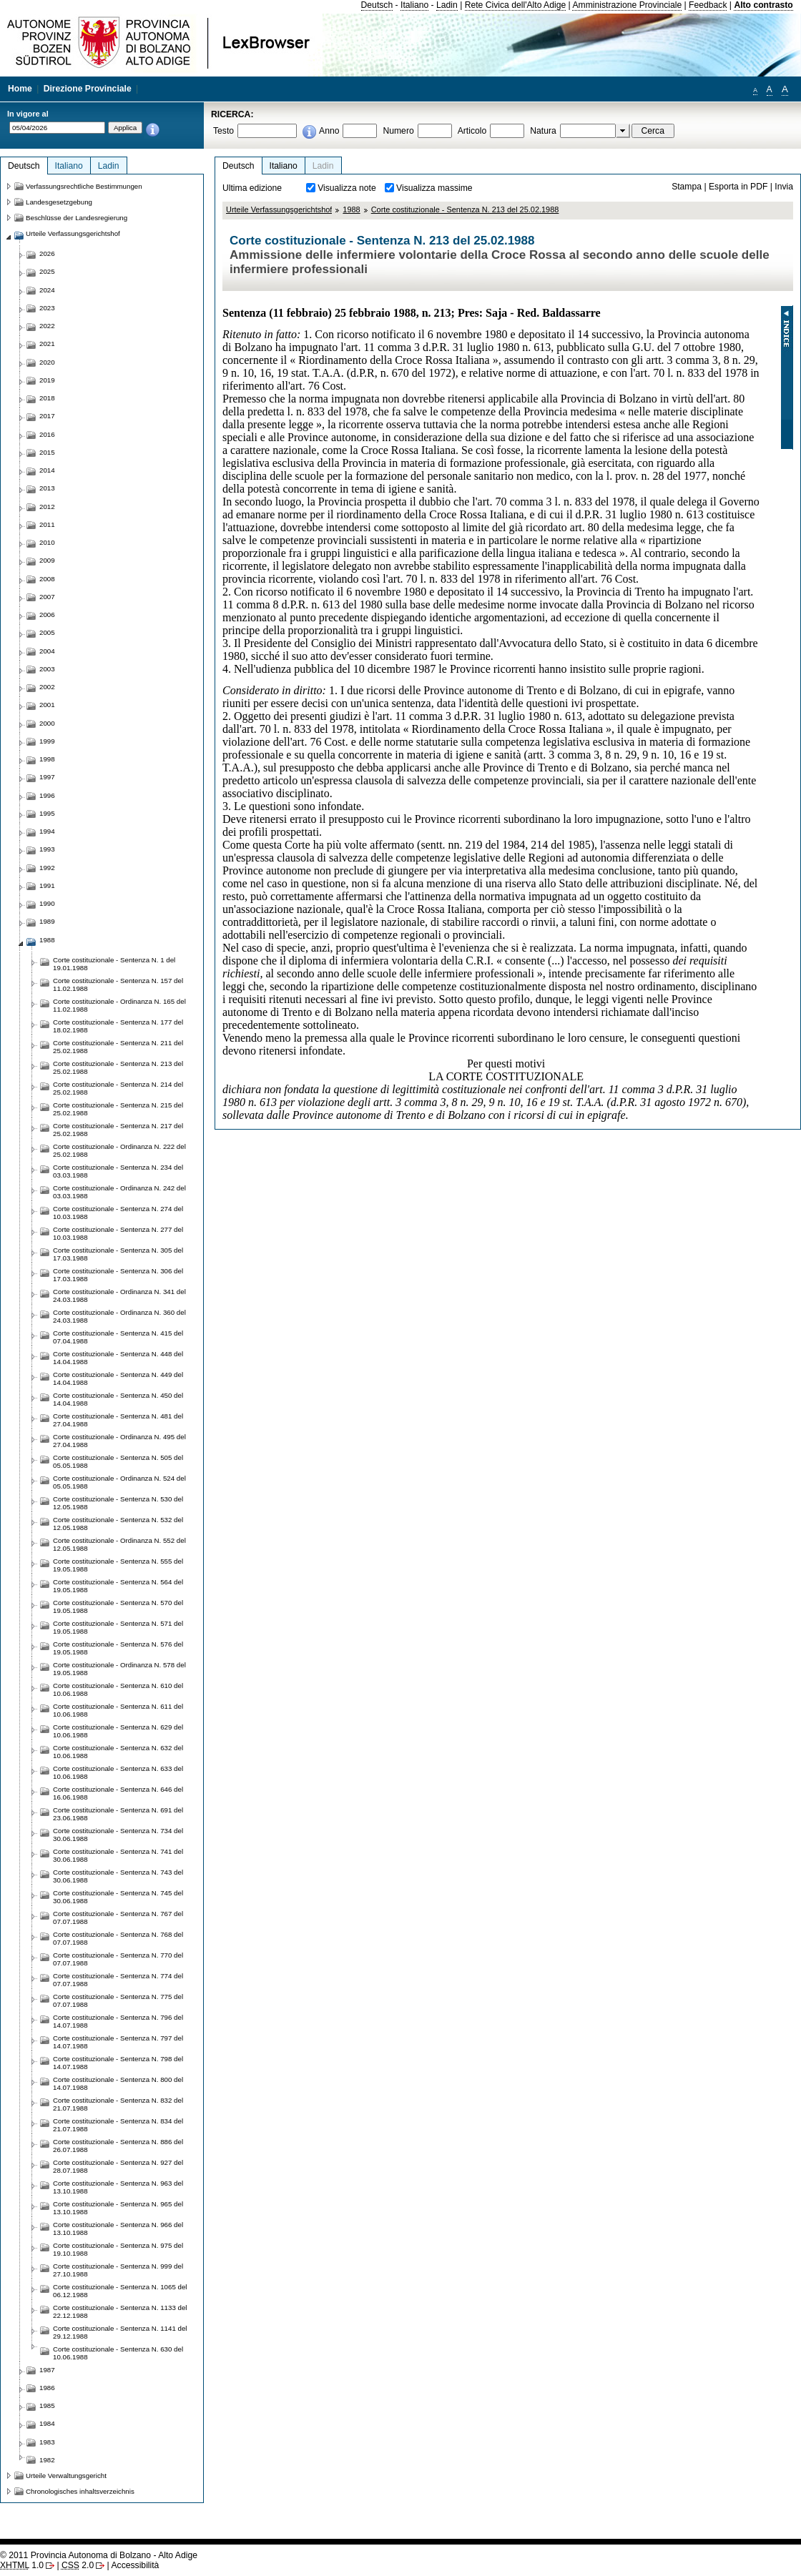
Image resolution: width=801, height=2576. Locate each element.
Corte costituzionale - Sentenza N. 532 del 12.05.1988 (118, 1523)
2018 (47, 398)
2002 (47, 687)
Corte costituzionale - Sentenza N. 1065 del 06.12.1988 (120, 2291)
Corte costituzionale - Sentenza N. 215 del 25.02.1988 (118, 1109)
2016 (47, 434)
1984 (47, 2423)
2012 (47, 506)
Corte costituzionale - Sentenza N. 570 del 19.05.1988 (118, 1606)
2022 (47, 326)
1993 (47, 849)
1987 (47, 2370)
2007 (47, 597)
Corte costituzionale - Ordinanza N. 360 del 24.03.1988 (119, 1316)
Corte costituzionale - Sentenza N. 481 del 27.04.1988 (118, 1420)
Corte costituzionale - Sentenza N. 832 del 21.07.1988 (118, 2104)
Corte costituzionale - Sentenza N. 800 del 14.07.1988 (118, 2083)
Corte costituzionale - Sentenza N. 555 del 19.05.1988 (118, 1565)
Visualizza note (347, 188)
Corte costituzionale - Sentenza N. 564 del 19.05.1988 (118, 1586)
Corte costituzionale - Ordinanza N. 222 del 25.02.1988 (119, 1150)
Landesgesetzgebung (59, 202)
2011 (47, 524)
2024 (47, 290)
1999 (47, 741)
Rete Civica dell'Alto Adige (515, 5)
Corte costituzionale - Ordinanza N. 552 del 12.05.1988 (119, 1544)
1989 (47, 921)
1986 (47, 2388)
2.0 (78, 2565)
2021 (47, 343)
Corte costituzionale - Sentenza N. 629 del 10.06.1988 (118, 1731)
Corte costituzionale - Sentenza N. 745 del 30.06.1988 (118, 1897)
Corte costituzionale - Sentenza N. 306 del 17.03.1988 (118, 1275)
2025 (47, 271)
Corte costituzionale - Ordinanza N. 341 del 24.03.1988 (119, 1295)
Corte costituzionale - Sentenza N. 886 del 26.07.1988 (118, 2145)
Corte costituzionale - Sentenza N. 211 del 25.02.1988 (118, 1047)
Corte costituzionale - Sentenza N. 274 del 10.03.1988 (118, 1212)
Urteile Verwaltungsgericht (66, 2475)
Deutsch (377, 5)
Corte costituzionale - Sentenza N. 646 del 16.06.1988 (118, 1793)
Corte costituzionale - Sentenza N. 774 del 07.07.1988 (118, 1980)
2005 (47, 632)
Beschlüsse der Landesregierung (76, 218)
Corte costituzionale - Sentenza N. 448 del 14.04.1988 (118, 1358)
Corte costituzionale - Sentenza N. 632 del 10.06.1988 (118, 1752)
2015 (47, 452)
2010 (47, 542)
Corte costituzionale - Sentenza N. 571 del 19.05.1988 (118, 1627)
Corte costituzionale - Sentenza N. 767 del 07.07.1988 (118, 1917)
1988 (351, 209)
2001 (47, 705)
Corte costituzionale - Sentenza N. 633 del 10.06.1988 (118, 1772)
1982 (47, 2460)
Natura (543, 131)
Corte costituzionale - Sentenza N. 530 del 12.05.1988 (118, 1503)
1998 (47, 759)
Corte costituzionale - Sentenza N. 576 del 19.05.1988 (118, 1648)
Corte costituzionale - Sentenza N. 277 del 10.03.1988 (118, 1233)
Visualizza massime (434, 188)
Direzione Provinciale (88, 89)
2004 (47, 651)
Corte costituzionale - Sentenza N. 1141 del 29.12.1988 (120, 2332)
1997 (47, 777)
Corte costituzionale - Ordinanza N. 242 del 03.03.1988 (119, 1192)
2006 (47, 614)
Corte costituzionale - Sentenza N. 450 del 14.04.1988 (118, 1399)
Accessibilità (135, 2565)
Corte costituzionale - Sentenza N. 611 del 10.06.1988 (118, 1710)
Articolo (472, 131)
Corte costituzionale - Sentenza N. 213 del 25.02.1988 (465, 209)
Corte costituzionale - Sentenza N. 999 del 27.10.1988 (118, 2270)
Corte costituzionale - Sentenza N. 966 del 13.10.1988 (118, 2228)
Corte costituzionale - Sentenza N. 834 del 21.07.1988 (118, 2125)
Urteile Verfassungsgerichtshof (279, 209)
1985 (47, 2405)
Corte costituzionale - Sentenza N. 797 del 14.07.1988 (118, 2042)
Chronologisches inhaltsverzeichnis (80, 2491)
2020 (47, 362)
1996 (47, 795)
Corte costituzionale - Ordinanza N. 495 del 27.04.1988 (119, 1441)
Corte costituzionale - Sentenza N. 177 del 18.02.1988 (118, 1026)
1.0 (22, 2565)
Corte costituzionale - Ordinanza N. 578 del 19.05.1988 (119, 1669)
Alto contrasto (763, 5)
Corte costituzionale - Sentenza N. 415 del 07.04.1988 (118, 1337)
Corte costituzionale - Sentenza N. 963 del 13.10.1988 (118, 2187)
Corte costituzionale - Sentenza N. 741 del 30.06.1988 (118, 1855)
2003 (47, 669)
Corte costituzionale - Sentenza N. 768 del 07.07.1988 (118, 1938)
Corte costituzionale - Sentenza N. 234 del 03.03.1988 (118, 1171)
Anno (329, 131)
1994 (47, 831)
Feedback (708, 5)
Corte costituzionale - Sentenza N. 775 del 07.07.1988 (118, 2000)
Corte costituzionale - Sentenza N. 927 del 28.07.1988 (118, 2166)
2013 (47, 488)
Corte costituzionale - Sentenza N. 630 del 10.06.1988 (118, 2353)
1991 (47, 885)
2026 (47, 253)
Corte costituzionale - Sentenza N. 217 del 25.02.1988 (118, 1130)
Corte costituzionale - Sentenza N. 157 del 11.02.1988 (118, 984)
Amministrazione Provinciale (627, 5)
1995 (47, 813)
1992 (47, 868)
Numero (398, 131)
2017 (47, 416)
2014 (47, 470)
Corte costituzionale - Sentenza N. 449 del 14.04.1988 (118, 1378)
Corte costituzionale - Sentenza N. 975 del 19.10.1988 (118, 2249)
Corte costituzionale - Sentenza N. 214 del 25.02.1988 (118, 1088)
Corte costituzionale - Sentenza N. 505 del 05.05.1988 (118, 1461)
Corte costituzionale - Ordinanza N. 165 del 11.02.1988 (119, 1005)
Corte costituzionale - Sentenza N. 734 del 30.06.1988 (118, 1834)
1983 (47, 2442)
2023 (47, 308)
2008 (47, 579)
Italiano (414, 5)
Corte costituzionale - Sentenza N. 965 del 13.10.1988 (118, 2208)
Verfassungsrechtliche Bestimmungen (84, 186)
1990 (47, 903)
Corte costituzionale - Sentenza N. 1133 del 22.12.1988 (120, 2311)
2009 (47, 560)
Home (20, 89)
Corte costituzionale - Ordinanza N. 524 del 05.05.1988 (119, 1482)
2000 (47, 723)
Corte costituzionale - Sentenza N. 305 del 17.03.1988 (118, 1254)
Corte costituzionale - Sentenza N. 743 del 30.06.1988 (118, 1876)
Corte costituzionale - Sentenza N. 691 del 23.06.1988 (118, 1814)
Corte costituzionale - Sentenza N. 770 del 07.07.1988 (118, 1959)
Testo (223, 131)
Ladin (447, 5)
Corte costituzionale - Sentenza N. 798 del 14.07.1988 (118, 2063)
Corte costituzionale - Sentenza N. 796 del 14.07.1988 (118, 2021)
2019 (47, 380)
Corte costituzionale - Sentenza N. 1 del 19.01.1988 (114, 964)
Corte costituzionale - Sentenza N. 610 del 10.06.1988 (118, 1689)
